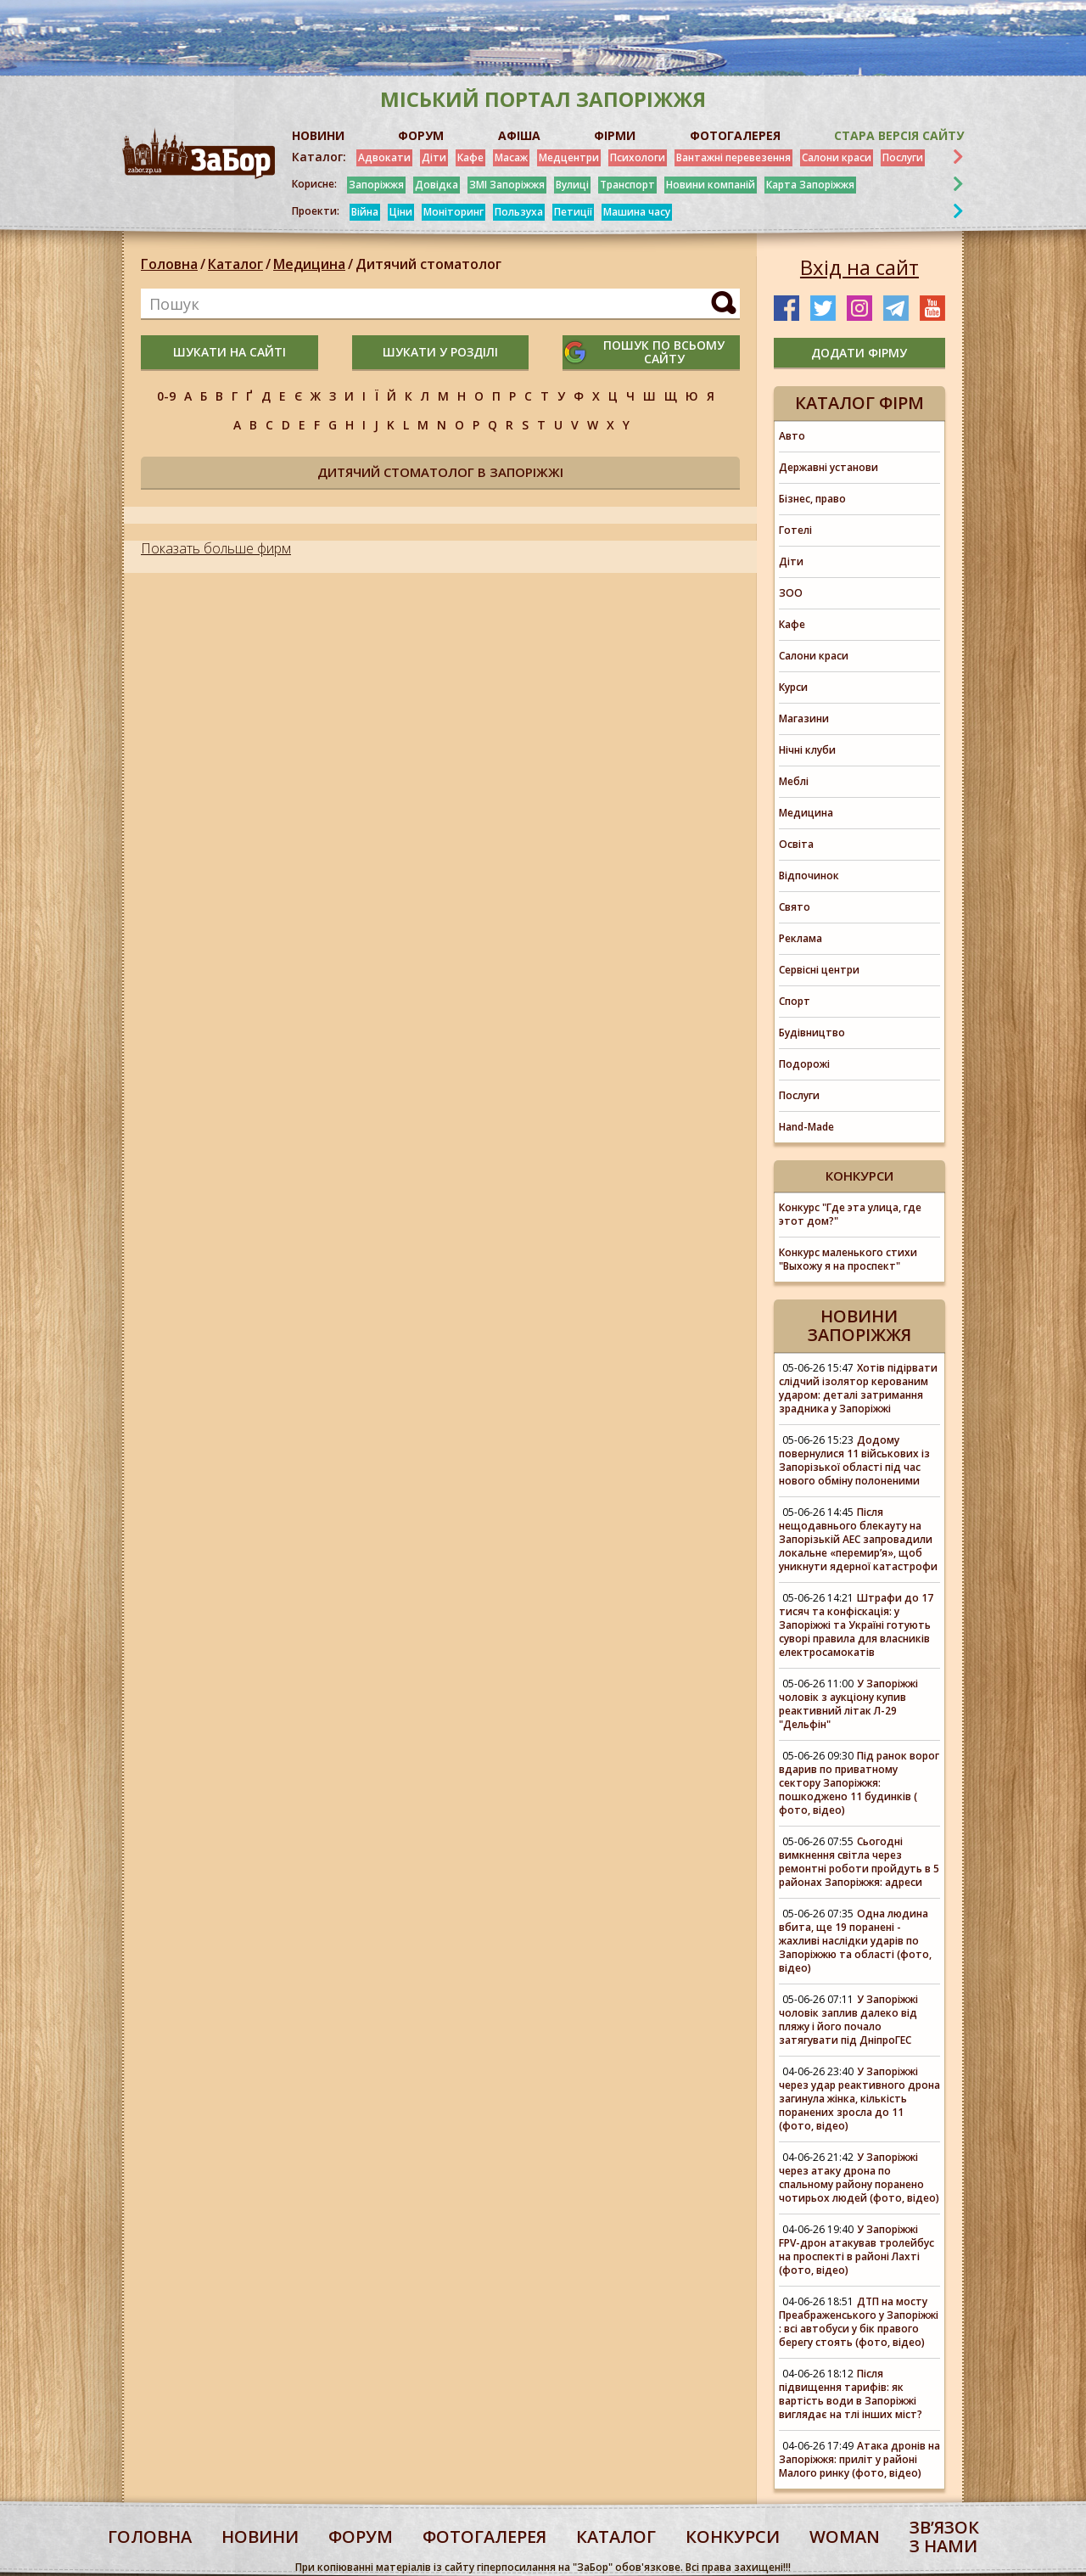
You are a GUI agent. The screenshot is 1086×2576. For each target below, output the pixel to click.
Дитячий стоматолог (428, 264)
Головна (169, 264)
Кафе (470, 157)
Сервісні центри (819, 969)
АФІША (519, 135)
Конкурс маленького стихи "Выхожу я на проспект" (848, 1259)
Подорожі (804, 1064)
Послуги (902, 157)
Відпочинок (809, 875)
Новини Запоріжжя (859, 1325)
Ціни (400, 212)
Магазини (804, 718)
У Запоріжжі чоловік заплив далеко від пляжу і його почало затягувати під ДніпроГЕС (848, 2019)
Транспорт (627, 184)
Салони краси (836, 157)
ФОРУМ (421, 135)
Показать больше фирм (216, 548)
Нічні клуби (807, 750)
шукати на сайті (229, 352)
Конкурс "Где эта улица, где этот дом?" (850, 1214)
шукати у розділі (440, 352)
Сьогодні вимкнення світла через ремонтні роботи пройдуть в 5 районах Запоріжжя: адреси (859, 1861)
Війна (364, 212)
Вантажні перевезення (733, 157)
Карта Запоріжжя (810, 184)
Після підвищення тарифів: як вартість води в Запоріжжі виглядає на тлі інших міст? (850, 2394)
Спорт (794, 1001)
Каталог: (319, 157)
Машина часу (636, 212)
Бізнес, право (812, 498)
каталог (616, 2536)
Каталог (235, 264)
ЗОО (791, 593)
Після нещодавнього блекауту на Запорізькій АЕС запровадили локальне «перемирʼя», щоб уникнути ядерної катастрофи (858, 1539)
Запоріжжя (376, 184)
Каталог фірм (859, 402)
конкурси (733, 2536)
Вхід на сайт (859, 267)
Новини (260, 2536)
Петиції (573, 212)
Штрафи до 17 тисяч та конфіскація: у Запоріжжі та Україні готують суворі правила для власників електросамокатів (856, 1625)
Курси (793, 687)
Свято (794, 907)
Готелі (795, 530)
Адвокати (384, 157)
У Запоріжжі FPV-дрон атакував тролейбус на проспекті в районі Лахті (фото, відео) (856, 2249)
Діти (434, 157)
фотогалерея (484, 2536)
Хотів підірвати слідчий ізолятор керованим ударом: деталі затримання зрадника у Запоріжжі (858, 1388)
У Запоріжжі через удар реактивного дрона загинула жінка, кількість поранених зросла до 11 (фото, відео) (859, 2098)
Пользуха (519, 212)
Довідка (436, 184)
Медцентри (569, 157)
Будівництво (812, 1032)
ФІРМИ (614, 135)
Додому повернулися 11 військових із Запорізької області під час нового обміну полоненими (854, 1460)
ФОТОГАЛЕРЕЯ (735, 135)
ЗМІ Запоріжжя (507, 184)
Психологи (637, 157)
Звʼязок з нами (944, 2536)
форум (360, 2536)
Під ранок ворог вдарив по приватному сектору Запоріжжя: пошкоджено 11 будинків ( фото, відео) (859, 1782)
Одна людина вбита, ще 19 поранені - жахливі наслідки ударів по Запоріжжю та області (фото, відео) (855, 1940)
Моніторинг (453, 212)
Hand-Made (806, 1127)
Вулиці (572, 184)
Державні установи (828, 467)
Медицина (309, 264)
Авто (792, 436)
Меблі (794, 781)
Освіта (796, 844)
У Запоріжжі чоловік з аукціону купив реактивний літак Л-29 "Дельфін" (848, 1703)
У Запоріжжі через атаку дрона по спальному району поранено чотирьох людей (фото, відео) (859, 2177)
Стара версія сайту (899, 135)
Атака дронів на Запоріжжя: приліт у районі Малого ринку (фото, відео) (859, 2459)
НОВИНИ (318, 135)
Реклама (800, 938)
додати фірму (859, 353)
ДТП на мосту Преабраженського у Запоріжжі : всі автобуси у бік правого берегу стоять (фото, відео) (858, 2321)
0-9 (166, 396)
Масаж (511, 157)
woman (844, 2536)
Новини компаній (710, 184)
